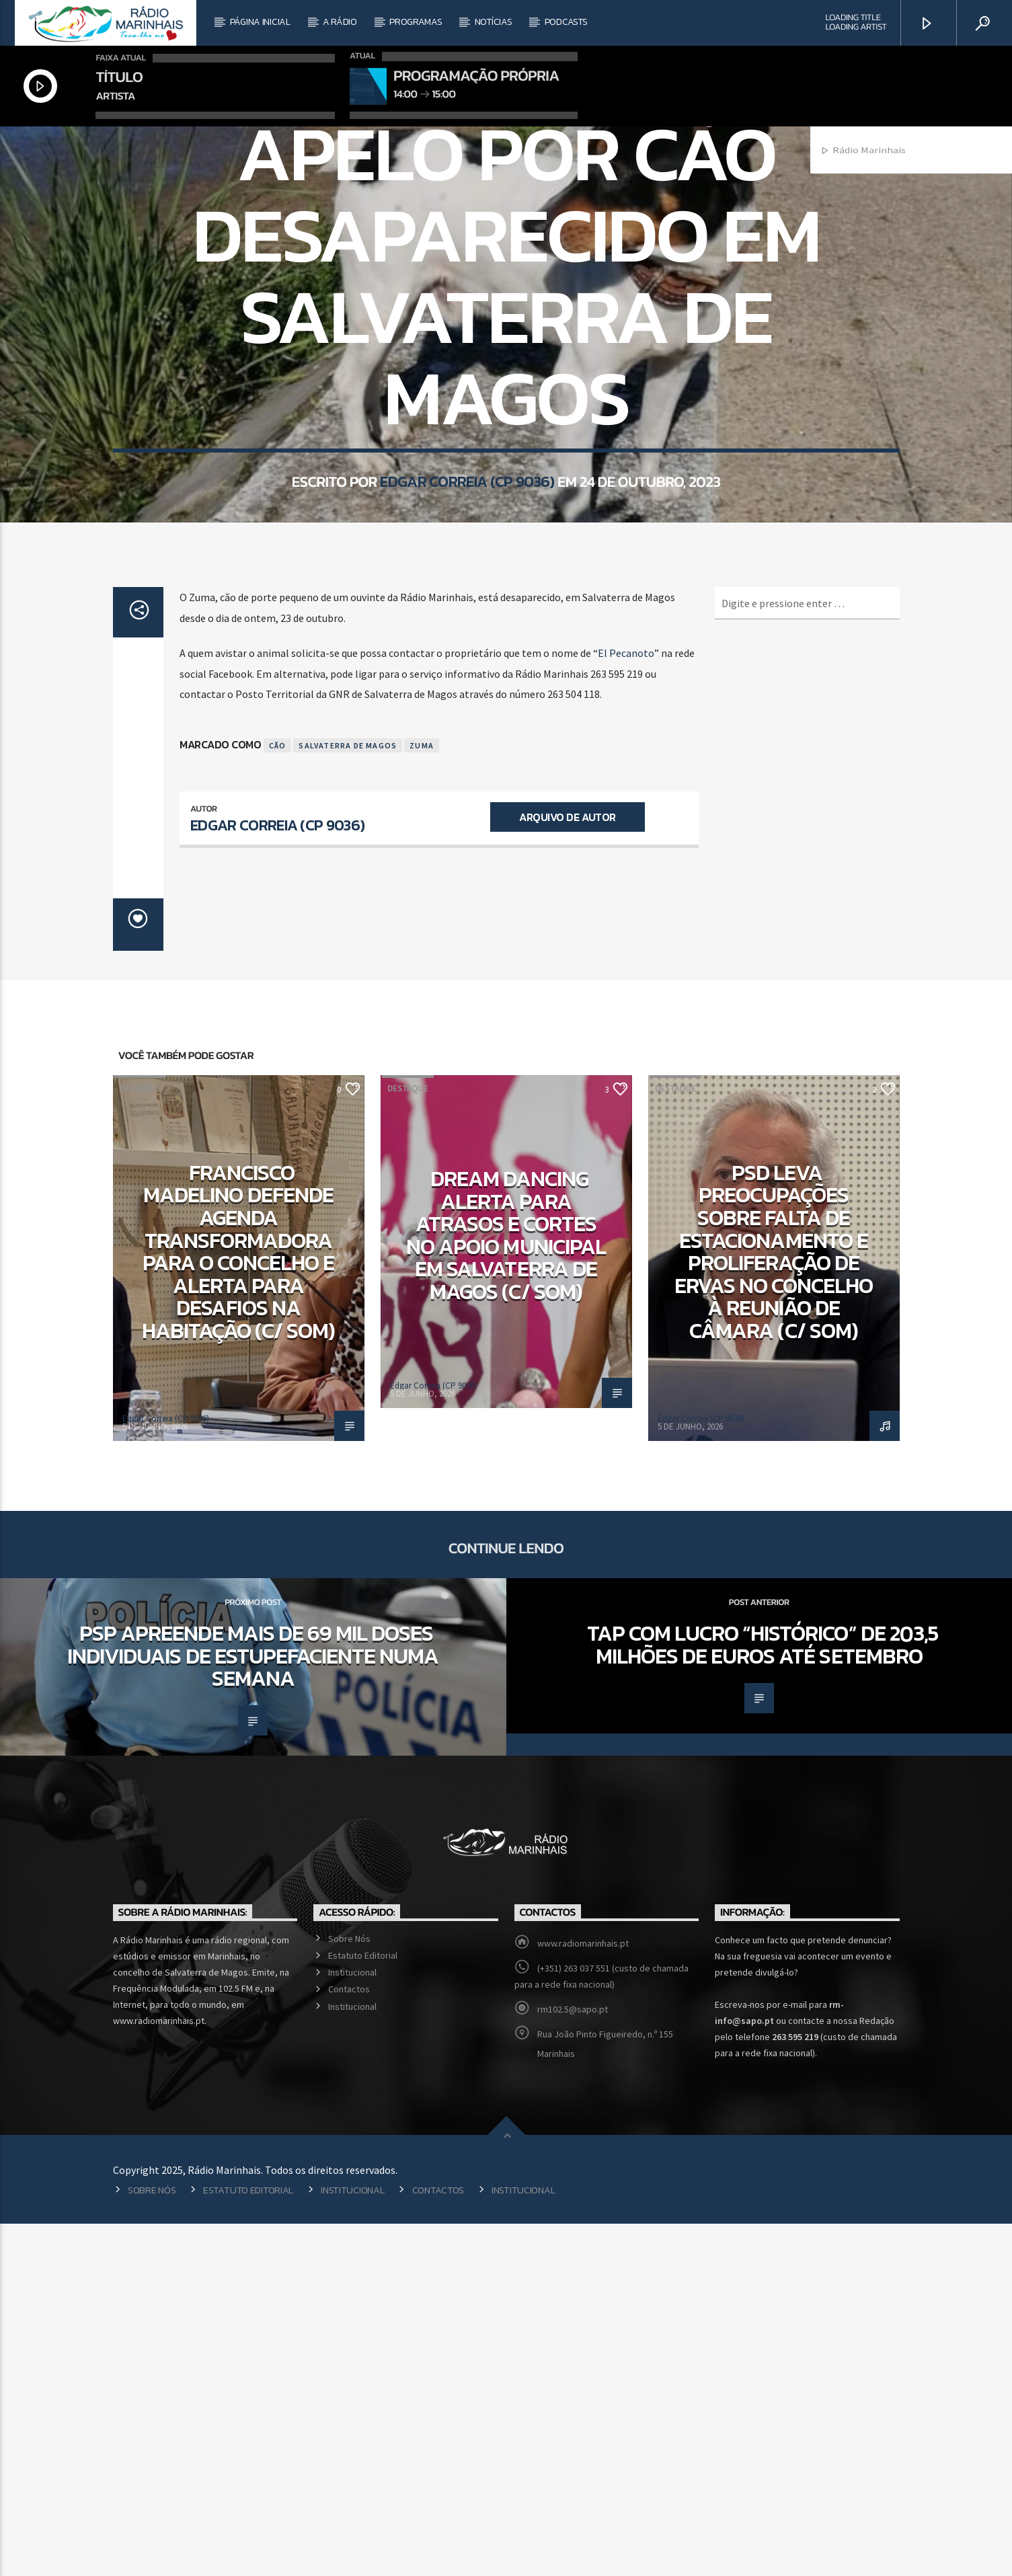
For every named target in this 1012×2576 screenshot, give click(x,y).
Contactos (349, 2341)
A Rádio (340, 22)
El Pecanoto (626, 1005)
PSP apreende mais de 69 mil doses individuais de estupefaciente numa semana (252, 2008)
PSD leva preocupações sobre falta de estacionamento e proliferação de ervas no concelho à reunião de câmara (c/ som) (773, 1604)
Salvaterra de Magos (348, 1098)
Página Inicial (260, 22)
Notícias (493, 22)
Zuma (422, 1098)
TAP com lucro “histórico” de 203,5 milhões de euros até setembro (762, 1997)
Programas (415, 22)
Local (506, 307)
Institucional (352, 2324)
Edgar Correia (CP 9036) (467, 698)
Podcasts (566, 22)
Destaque (140, 1440)
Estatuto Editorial (362, 2308)
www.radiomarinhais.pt (583, 2296)
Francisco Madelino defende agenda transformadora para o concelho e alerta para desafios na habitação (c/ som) (239, 1604)
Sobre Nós (349, 2291)
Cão (277, 1098)
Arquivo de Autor (567, 1169)
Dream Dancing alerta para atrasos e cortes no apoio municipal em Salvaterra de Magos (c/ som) (506, 1587)
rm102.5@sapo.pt (572, 2361)
